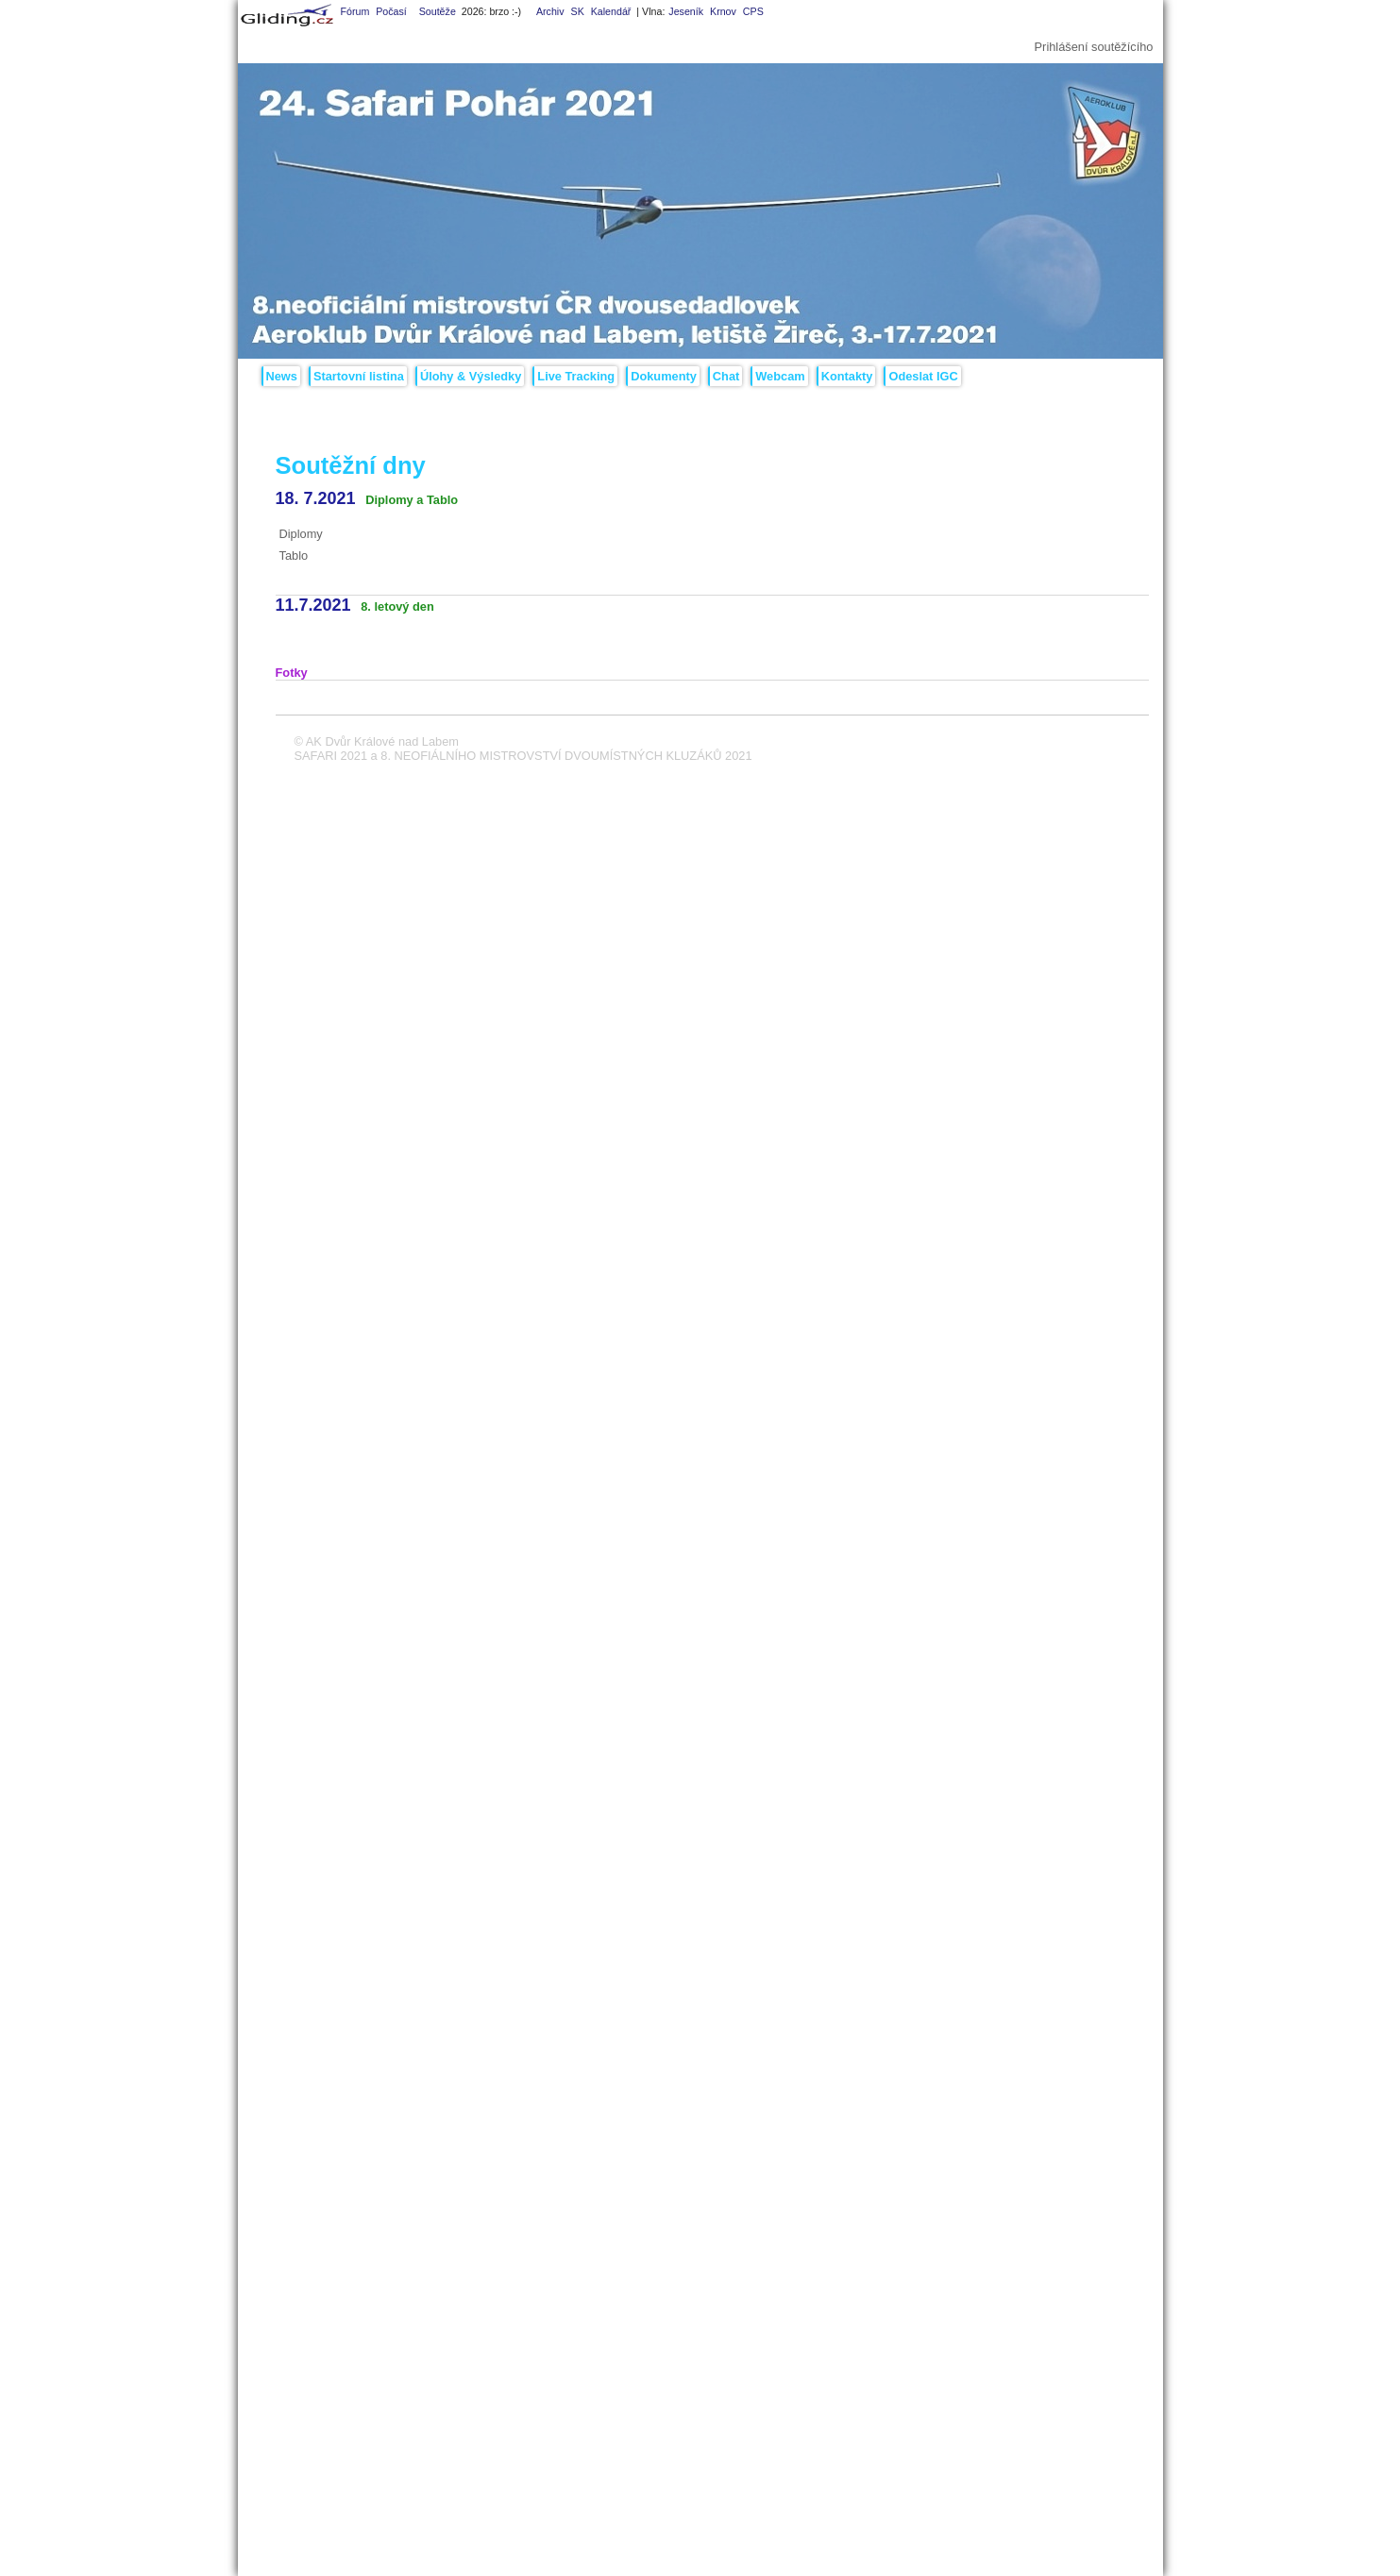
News (281, 376)
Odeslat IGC (922, 376)
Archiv (550, 11)
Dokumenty (664, 376)
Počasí (391, 11)
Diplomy (301, 534)
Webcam (779, 376)
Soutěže (437, 11)
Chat (726, 376)
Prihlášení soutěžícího (1094, 47)
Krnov (723, 11)
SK (577, 11)
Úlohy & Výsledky (470, 376)
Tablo (294, 555)
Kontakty (847, 376)
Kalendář (611, 11)
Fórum (354, 11)
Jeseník (685, 11)
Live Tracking (576, 376)
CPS (753, 11)
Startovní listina (358, 376)
